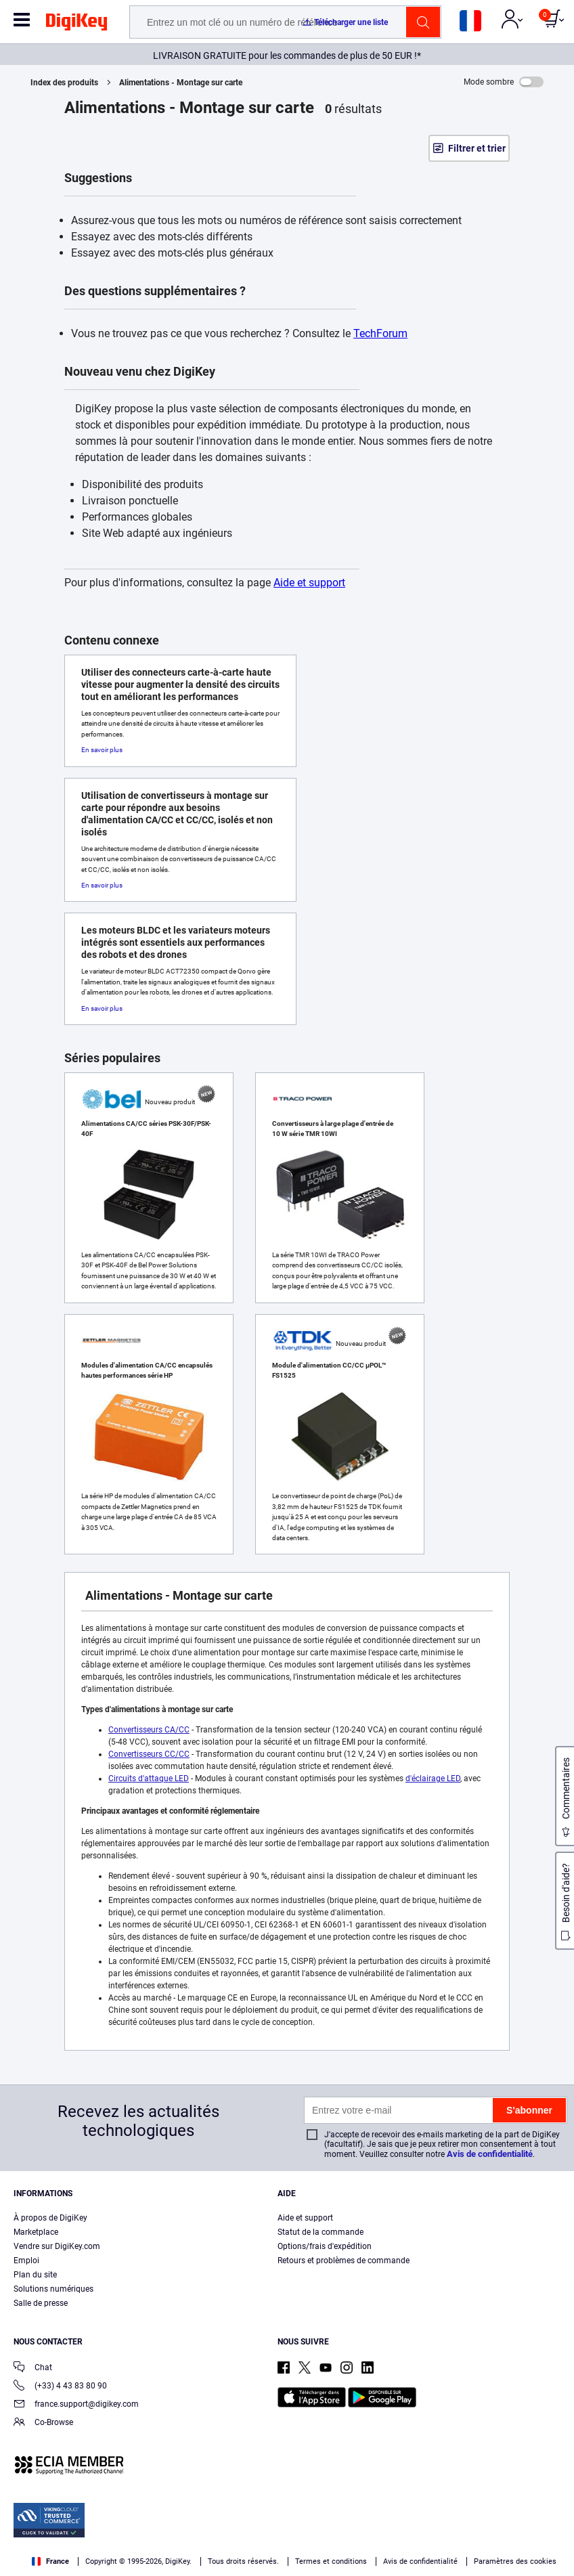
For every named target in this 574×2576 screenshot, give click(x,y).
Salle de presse (41, 2303)
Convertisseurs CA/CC (149, 1729)
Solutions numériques (53, 2289)
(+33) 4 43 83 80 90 (60, 2386)
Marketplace (36, 2232)
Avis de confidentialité (490, 2154)
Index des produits (64, 82)
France (50, 2561)
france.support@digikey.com (76, 2405)
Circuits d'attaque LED (148, 1778)
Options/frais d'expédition (325, 2246)
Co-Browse (43, 2423)
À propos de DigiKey (50, 2218)
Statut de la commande (320, 2232)
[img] (76, 24)
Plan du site (35, 2274)
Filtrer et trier (477, 148)
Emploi (26, 2260)
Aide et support (309, 582)
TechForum (380, 333)
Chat (33, 2368)
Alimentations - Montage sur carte (180, 82)
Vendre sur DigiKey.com (57, 2246)
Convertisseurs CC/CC (149, 1754)
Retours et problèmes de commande (344, 2260)
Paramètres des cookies (515, 2561)
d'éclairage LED (432, 1778)
